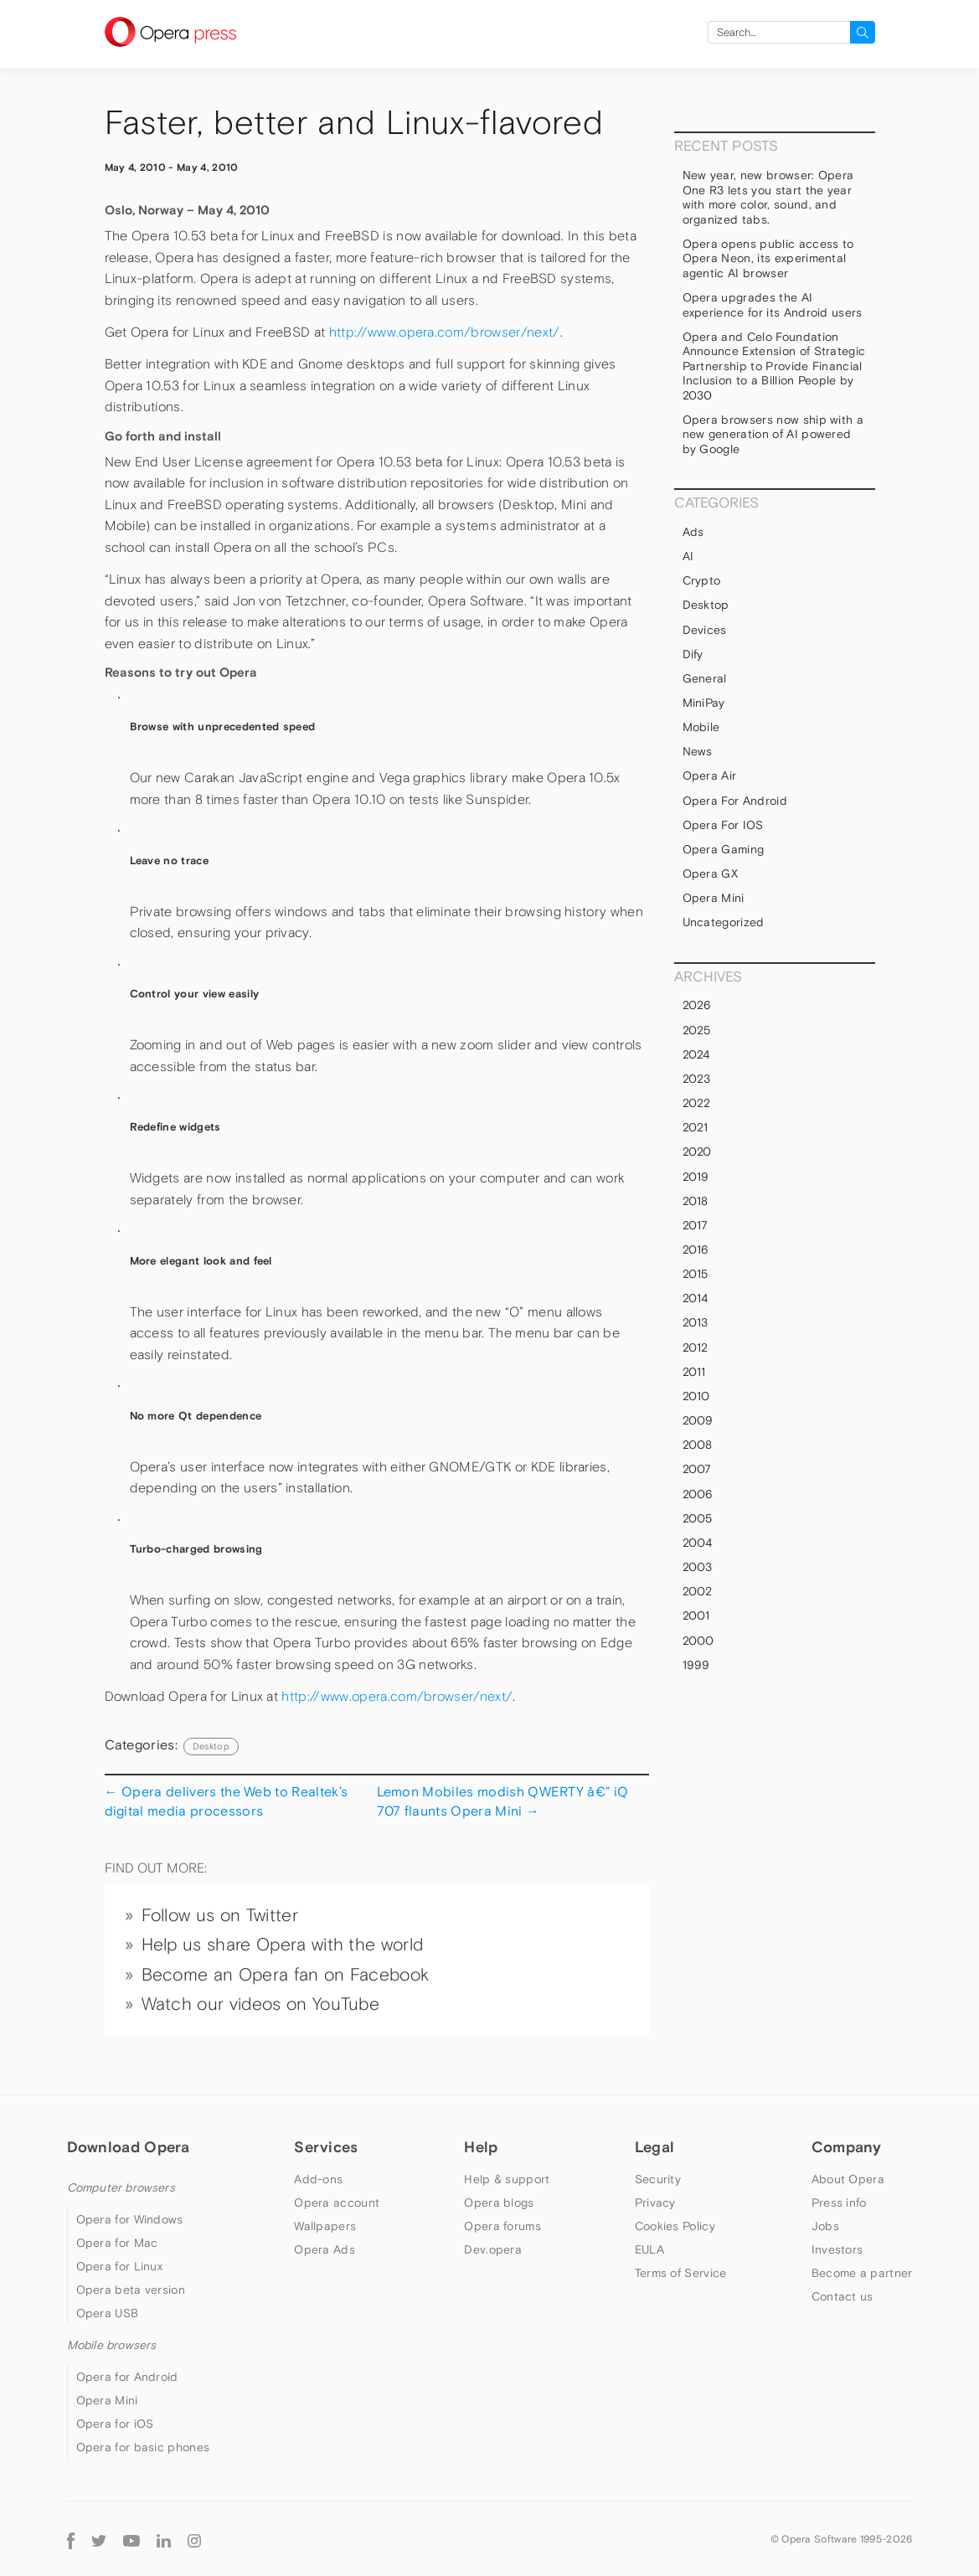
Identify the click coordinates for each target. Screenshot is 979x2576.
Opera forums (502, 2226)
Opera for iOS (723, 825)
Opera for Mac (117, 2242)
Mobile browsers (112, 2345)
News (698, 751)
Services (326, 2147)
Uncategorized (724, 922)
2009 (698, 1420)
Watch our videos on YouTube (261, 2004)
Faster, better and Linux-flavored (354, 122)
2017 (695, 1225)
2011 (694, 1371)
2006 (698, 1494)
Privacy (655, 2202)
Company (847, 2147)
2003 (698, 1567)
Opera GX (711, 873)
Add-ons (318, 2179)
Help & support (506, 2179)
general (705, 678)
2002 (698, 1591)
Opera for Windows (129, 2219)
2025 (697, 1030)
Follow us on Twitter (220, 1915)
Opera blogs (498, 2202)
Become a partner (862, 2273)
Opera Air (710, 775)
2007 (697, 1469)
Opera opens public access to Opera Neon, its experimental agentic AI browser (768, 258)
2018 (695, 1201)
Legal (655, 2147)
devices (705, 629)
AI (688, 556)
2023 (697, 1078)
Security (658, 2179)
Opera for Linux (119, 2266)
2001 (696, 1615)
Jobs (825, 2226)
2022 (697, 1103)
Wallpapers (325, 2226)
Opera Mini (714, 897)
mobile (701, 727)
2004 (698, 1542)
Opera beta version (130, 2289)
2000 (698, 1640)
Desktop (211, 1746)
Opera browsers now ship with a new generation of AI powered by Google (773, 434)
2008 (698, 1444)
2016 (696, 1249)
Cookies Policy (675, 2226)
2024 (696, 1054)
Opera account (336, 2202)
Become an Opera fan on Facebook (286, 1975)
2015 (695, 1273)
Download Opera (128, 2147)
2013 (695, 1322)
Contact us (842, 2296)
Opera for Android (735, 800)
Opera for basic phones (143, 2447)
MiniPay (704, 702)
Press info (839, 2202)
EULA (649, 2249)
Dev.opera (493, 2249)
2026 (697, 1005)
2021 (695, 1127)
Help (480, 2147)
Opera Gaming (724, 849)
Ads (693, 531)
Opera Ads (324, 2249)
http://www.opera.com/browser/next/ (444, 332)
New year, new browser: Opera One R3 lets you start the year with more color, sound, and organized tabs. (768, 197)
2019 (696, 1176)
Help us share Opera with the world (283, 1945)
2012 (695, 1347)
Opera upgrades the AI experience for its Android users (773, 305)
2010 (696, 1396)
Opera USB (107, 2313)
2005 (698, 1518)
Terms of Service (681, 2273)
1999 (696, 1665)
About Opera (848, 2179)
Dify (693, 654)
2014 (695, 1298)
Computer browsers (121, 2187)
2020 (697, 1151)
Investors (837, 2249)
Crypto (702, 580)
